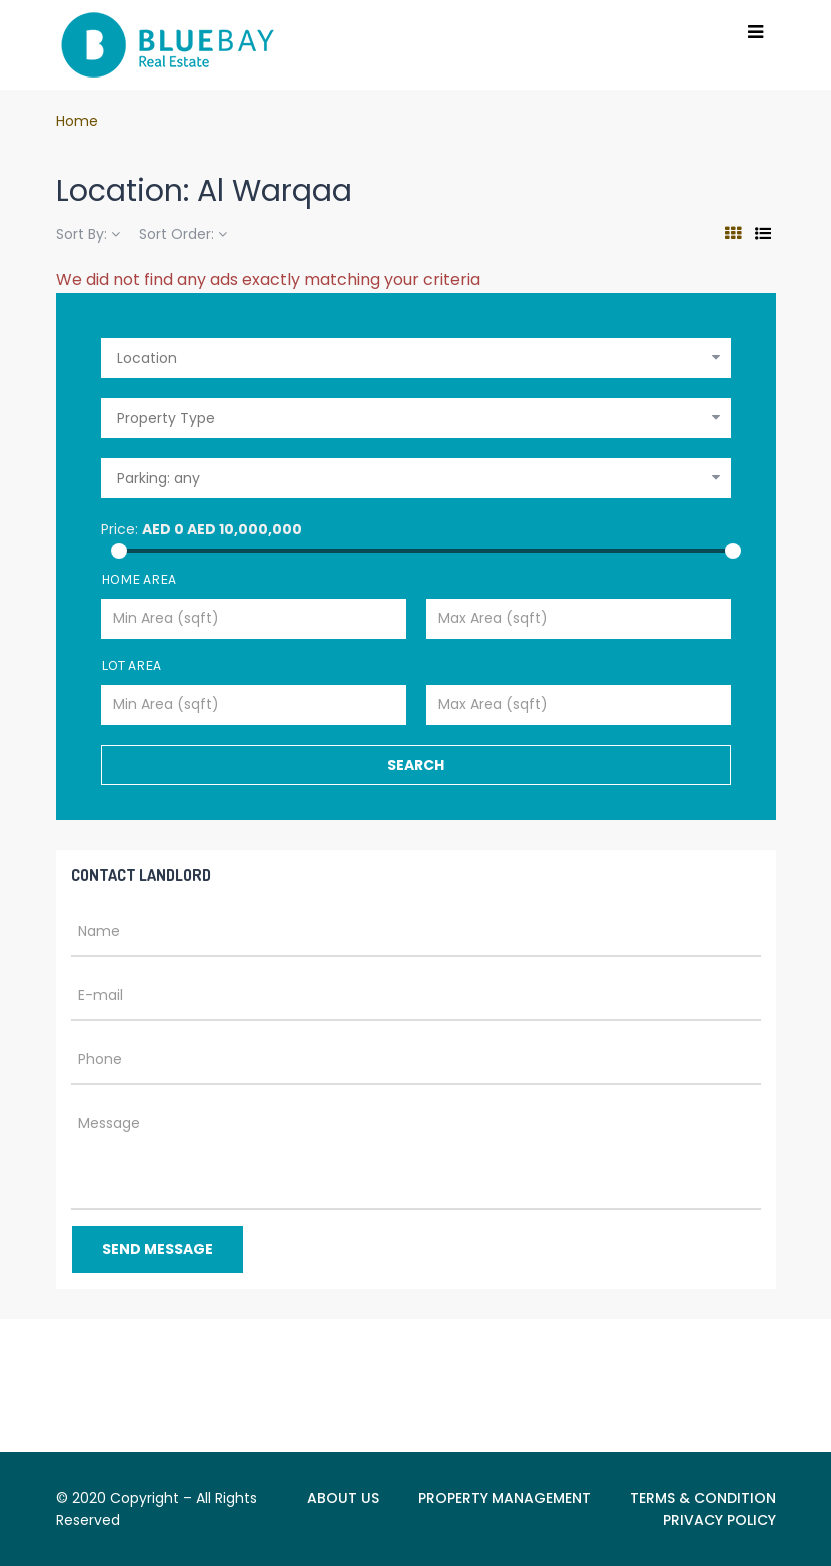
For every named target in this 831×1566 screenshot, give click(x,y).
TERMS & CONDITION (703, 1498)
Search (415, 765)
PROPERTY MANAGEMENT (504, 1498)
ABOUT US (343, 1498)
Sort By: (88, 234)
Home (77, 121)
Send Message (157, 1249)
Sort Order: (183, 234)
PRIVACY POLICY (719, 1520)
